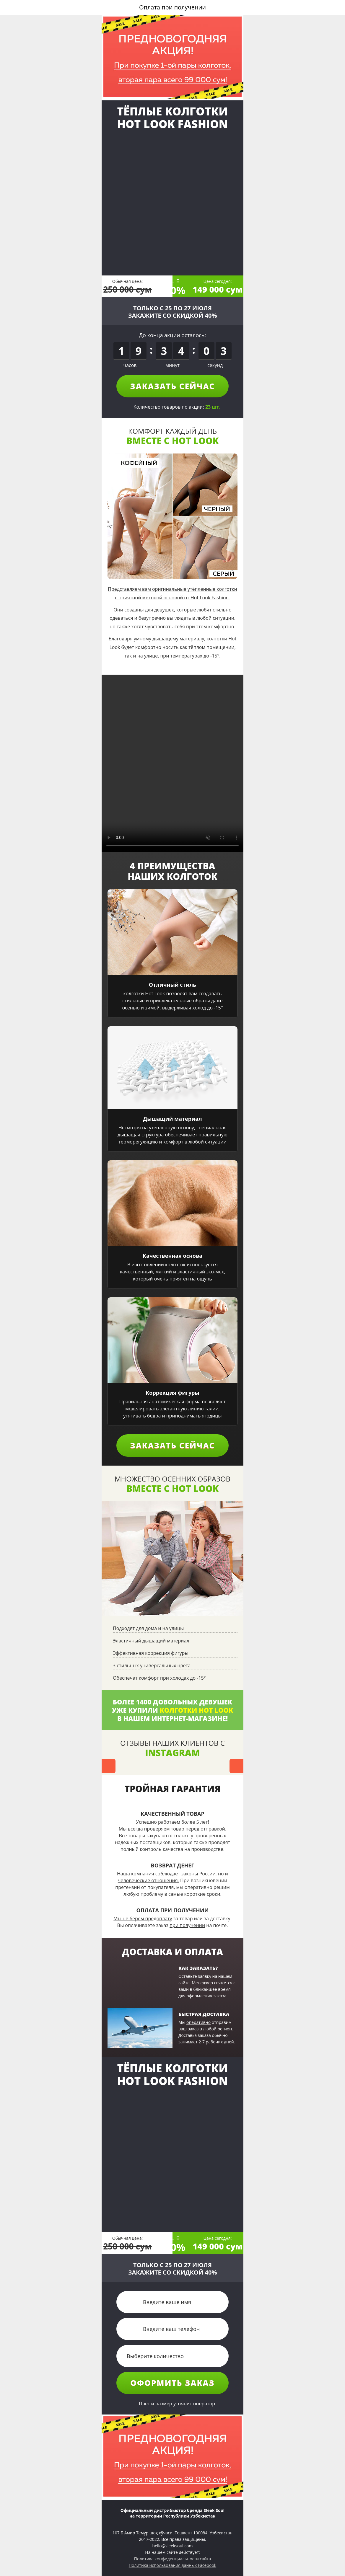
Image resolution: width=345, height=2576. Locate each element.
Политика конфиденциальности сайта (172, 2559)
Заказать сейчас (172, 386)
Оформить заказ (172, 2383)
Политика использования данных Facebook (172, 2565)
